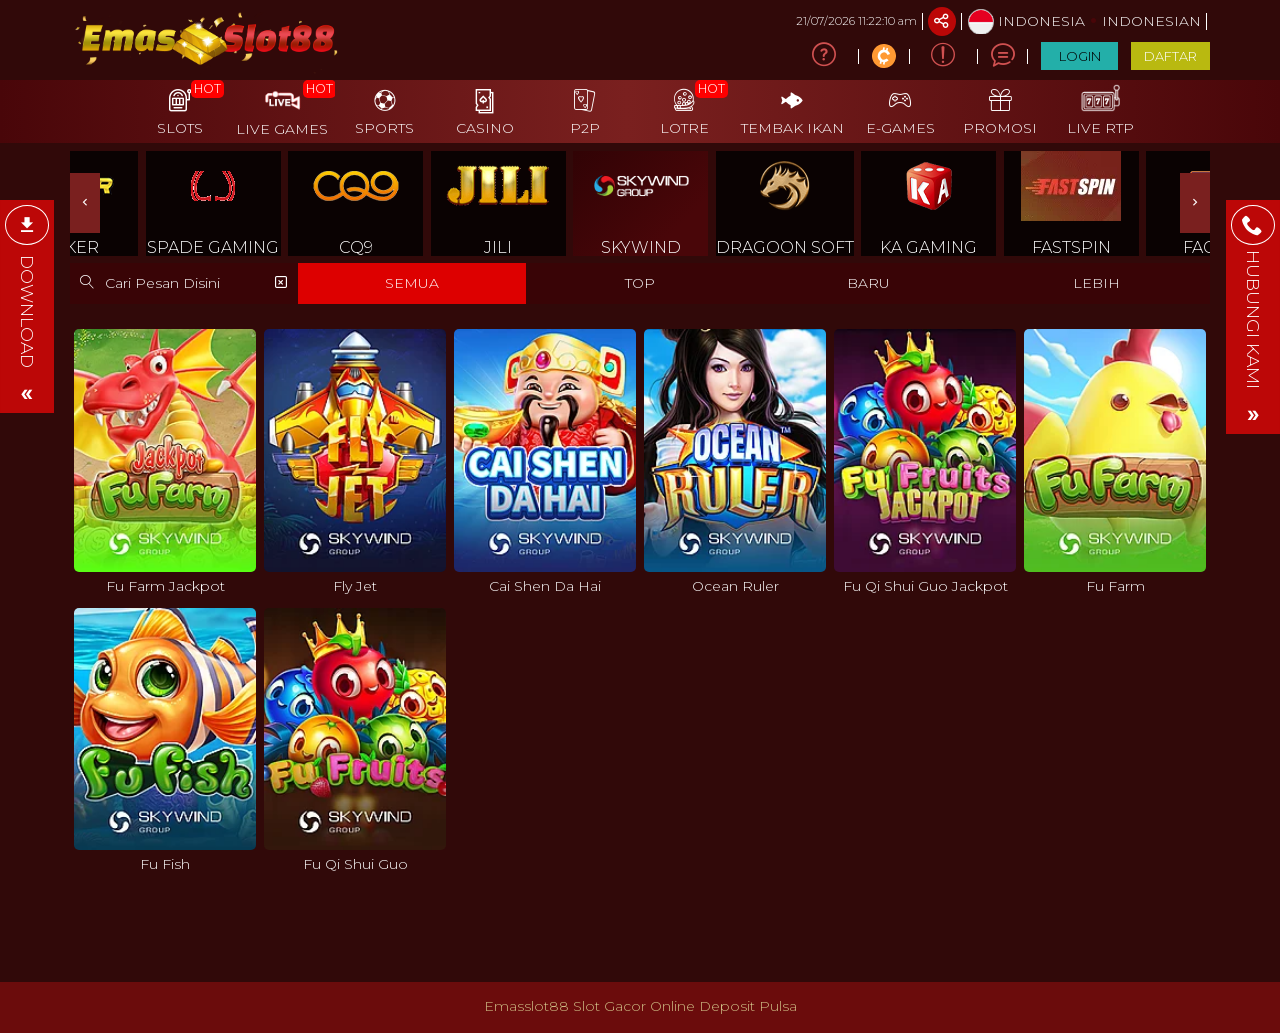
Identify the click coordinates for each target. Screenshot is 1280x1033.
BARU (868, 283)
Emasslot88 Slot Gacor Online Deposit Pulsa (640, 1006)
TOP (640, 283)
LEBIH (1096, 283)
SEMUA (412, 283)
